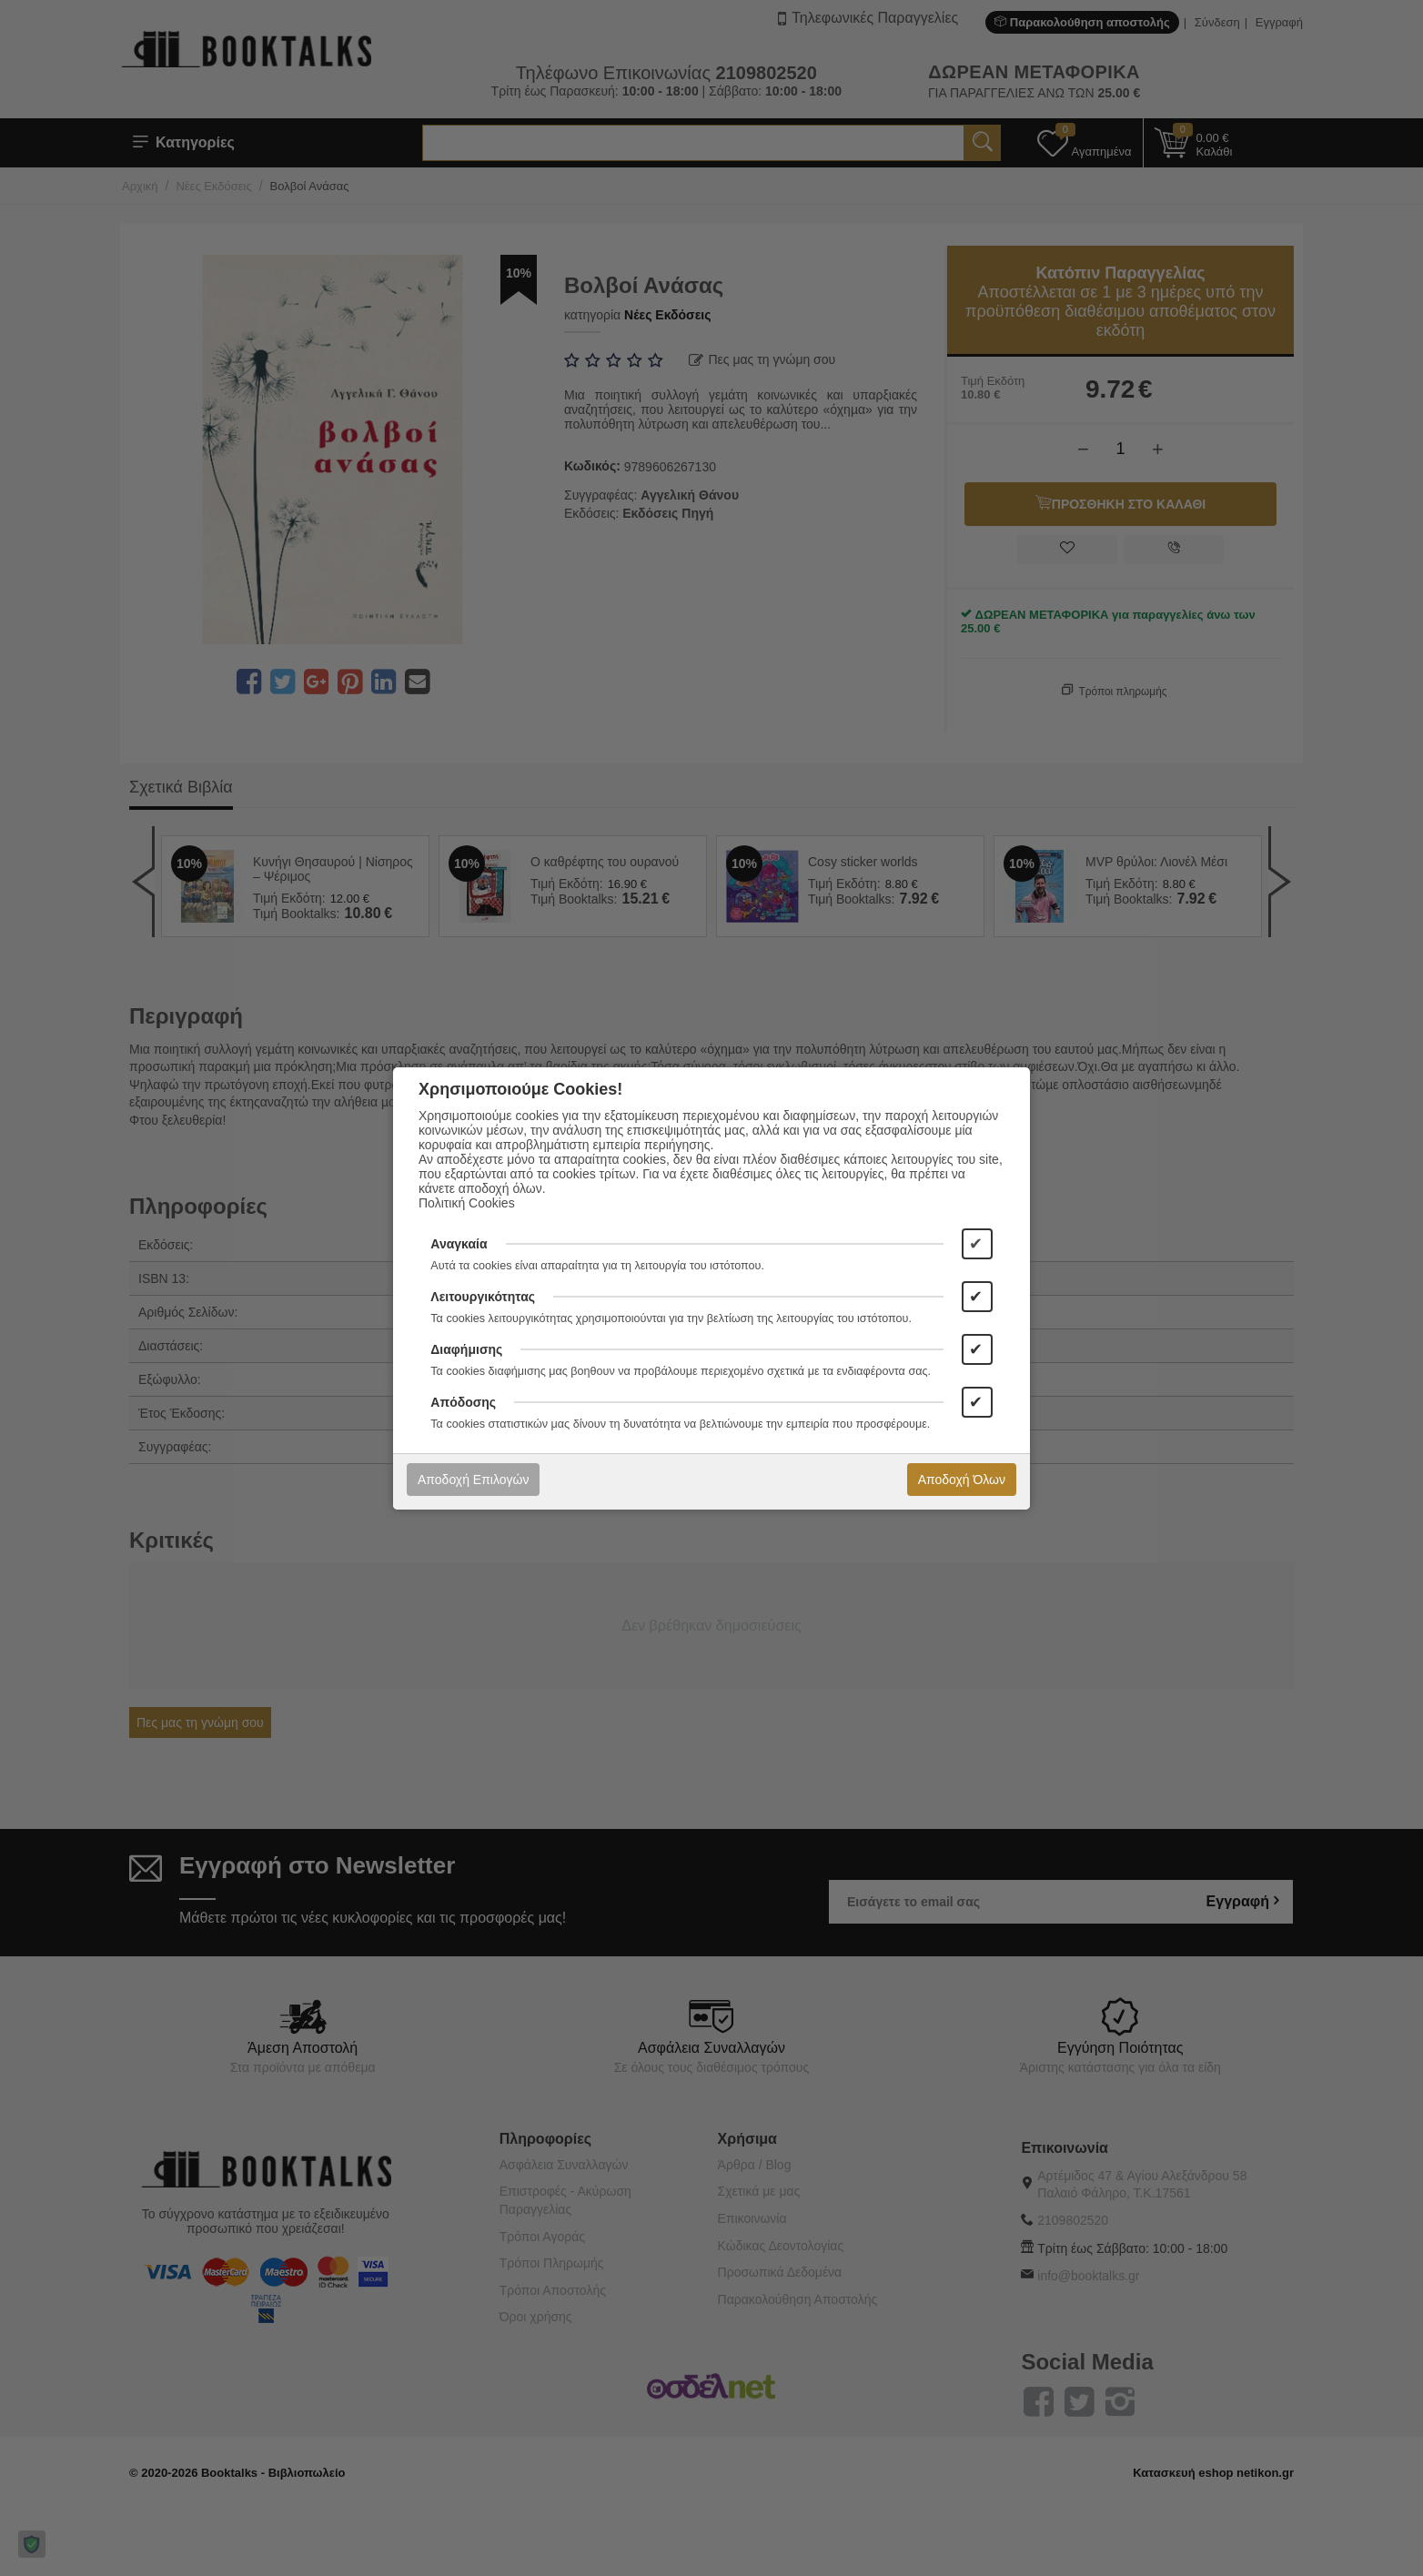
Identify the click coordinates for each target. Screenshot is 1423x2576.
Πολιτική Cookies (467, 1203)
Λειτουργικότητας (482, 1296)
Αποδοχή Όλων (961, 1479)
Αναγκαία (458, 1244)
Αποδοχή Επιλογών (473, 1479)
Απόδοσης (463, 1402)
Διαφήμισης (466, 1349)
